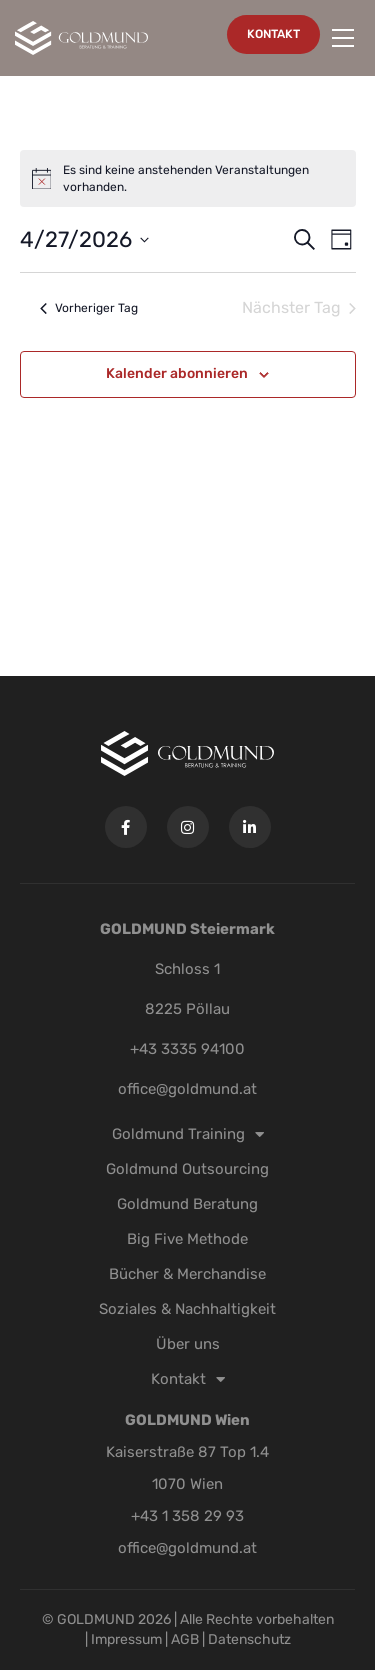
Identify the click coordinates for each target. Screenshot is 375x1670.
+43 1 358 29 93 (187, 1516)
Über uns (188, 1344)
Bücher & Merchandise (187, 1274)
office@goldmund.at (187, 1089)
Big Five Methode (187, 1239)
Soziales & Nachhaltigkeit (187, 1309)
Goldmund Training (188, 1134)
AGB (185, 1639)
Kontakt (188, 1379)
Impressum (128, 1639)
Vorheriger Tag (89, 308)
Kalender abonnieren (177, 373)
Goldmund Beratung (187, 1204)
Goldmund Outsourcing (187, 1169)
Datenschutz (249, 1639)
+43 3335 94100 (187, 1049)
